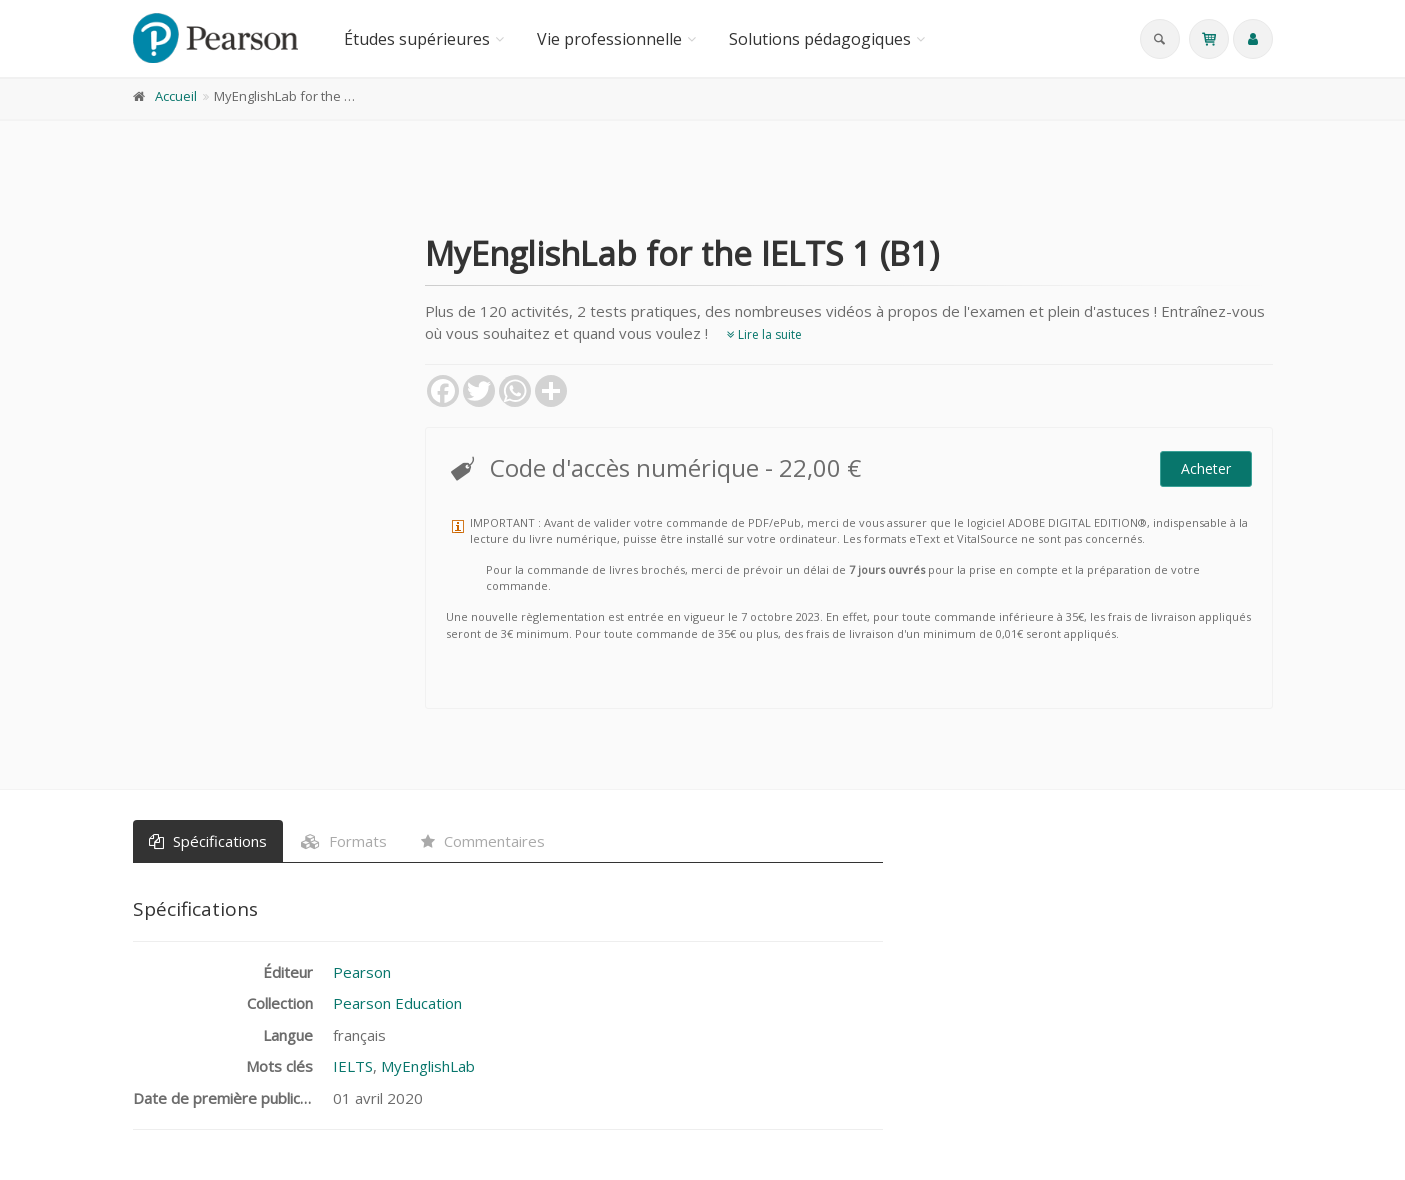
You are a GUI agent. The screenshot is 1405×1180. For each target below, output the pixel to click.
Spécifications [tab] (208, 841)
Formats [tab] (344, 841)
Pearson (362, 972)
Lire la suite (764, 334)
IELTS (353, 1066)
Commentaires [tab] (483, 841)
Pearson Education (397, 1003)
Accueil (176, 96)
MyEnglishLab (428, 1066)
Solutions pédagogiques (820, 39)
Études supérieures (417, 39)
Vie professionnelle (609, 39)
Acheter (1206, 468)
